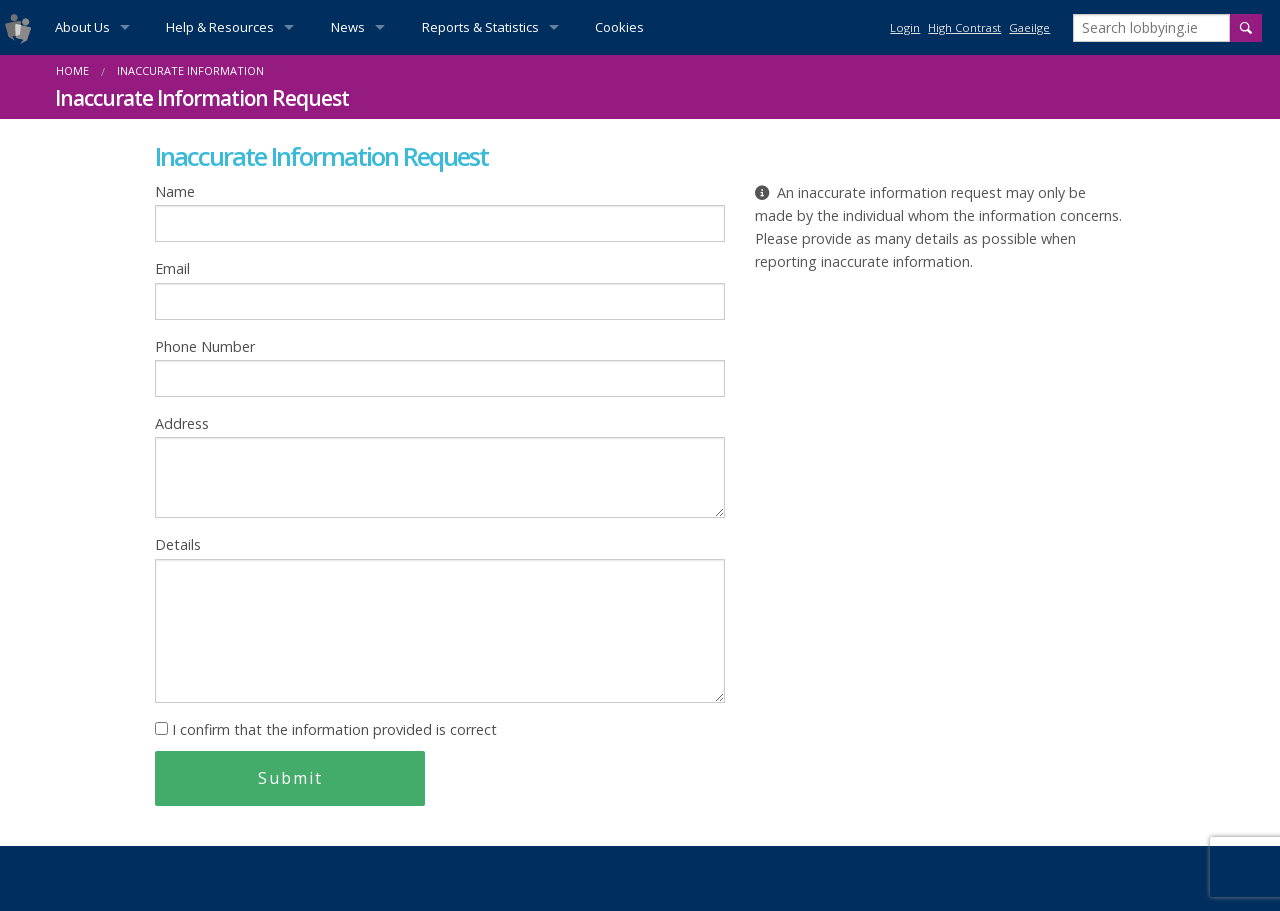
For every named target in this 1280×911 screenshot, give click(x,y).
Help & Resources (220, 27)
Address (440, 466)
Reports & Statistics (480, 27)
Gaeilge (1029, 27)
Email (440, 289)
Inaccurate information (190, 70)
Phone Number (440, 367)
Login (905, 27)
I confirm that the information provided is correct (326, 729)
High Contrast (964, 27)
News (348, 27)
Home (72, 70)
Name (440, 212)
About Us (82, 27)
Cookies (619, 27)
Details (440, 618)
